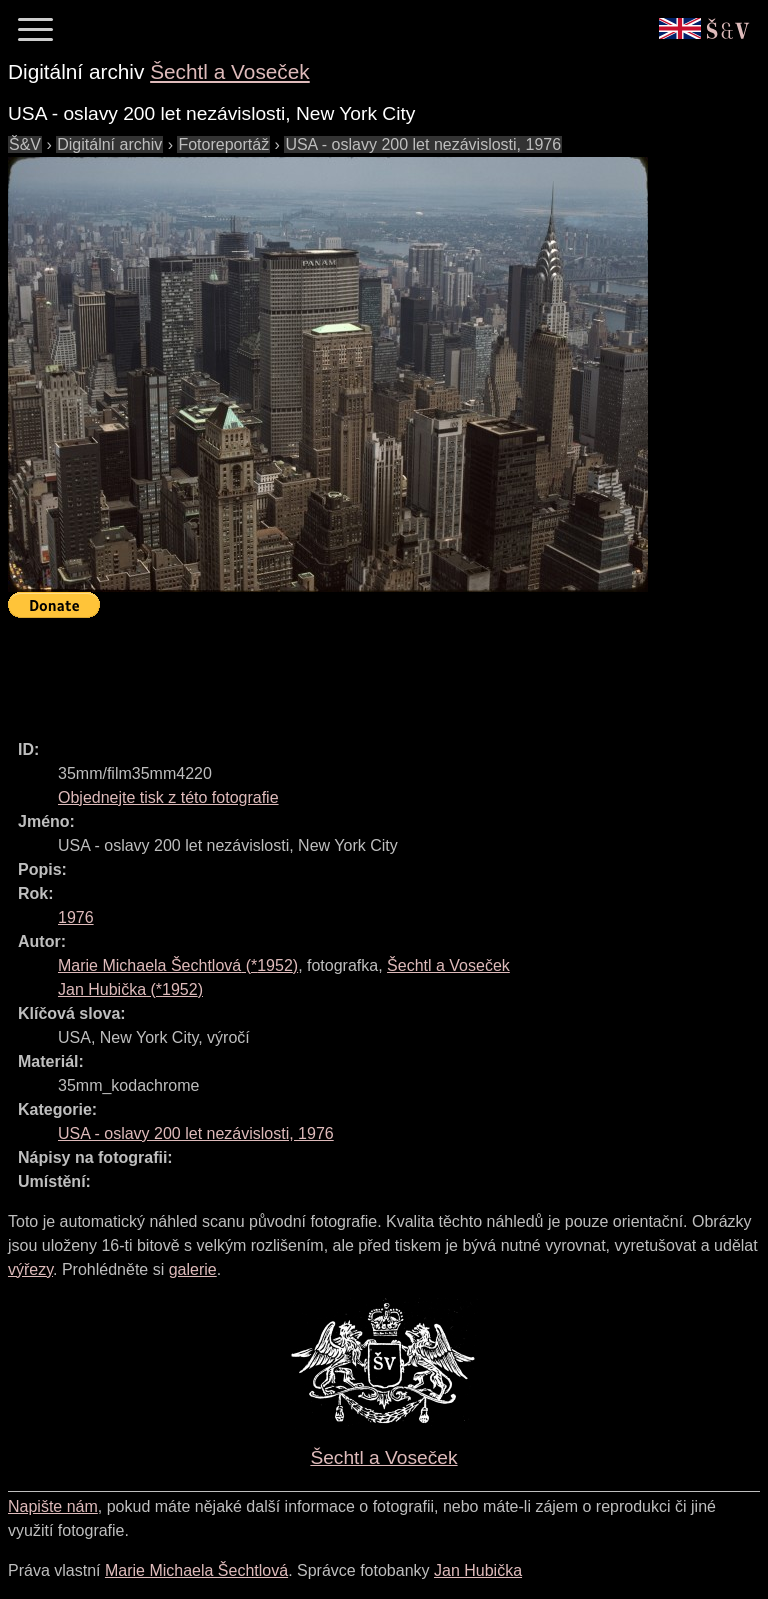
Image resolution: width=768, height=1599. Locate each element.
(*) (178, 965)
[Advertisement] (372, 670)
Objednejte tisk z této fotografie (168, 797)
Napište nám (53, 1506)
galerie (193, 1269)
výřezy (30, 1269)
